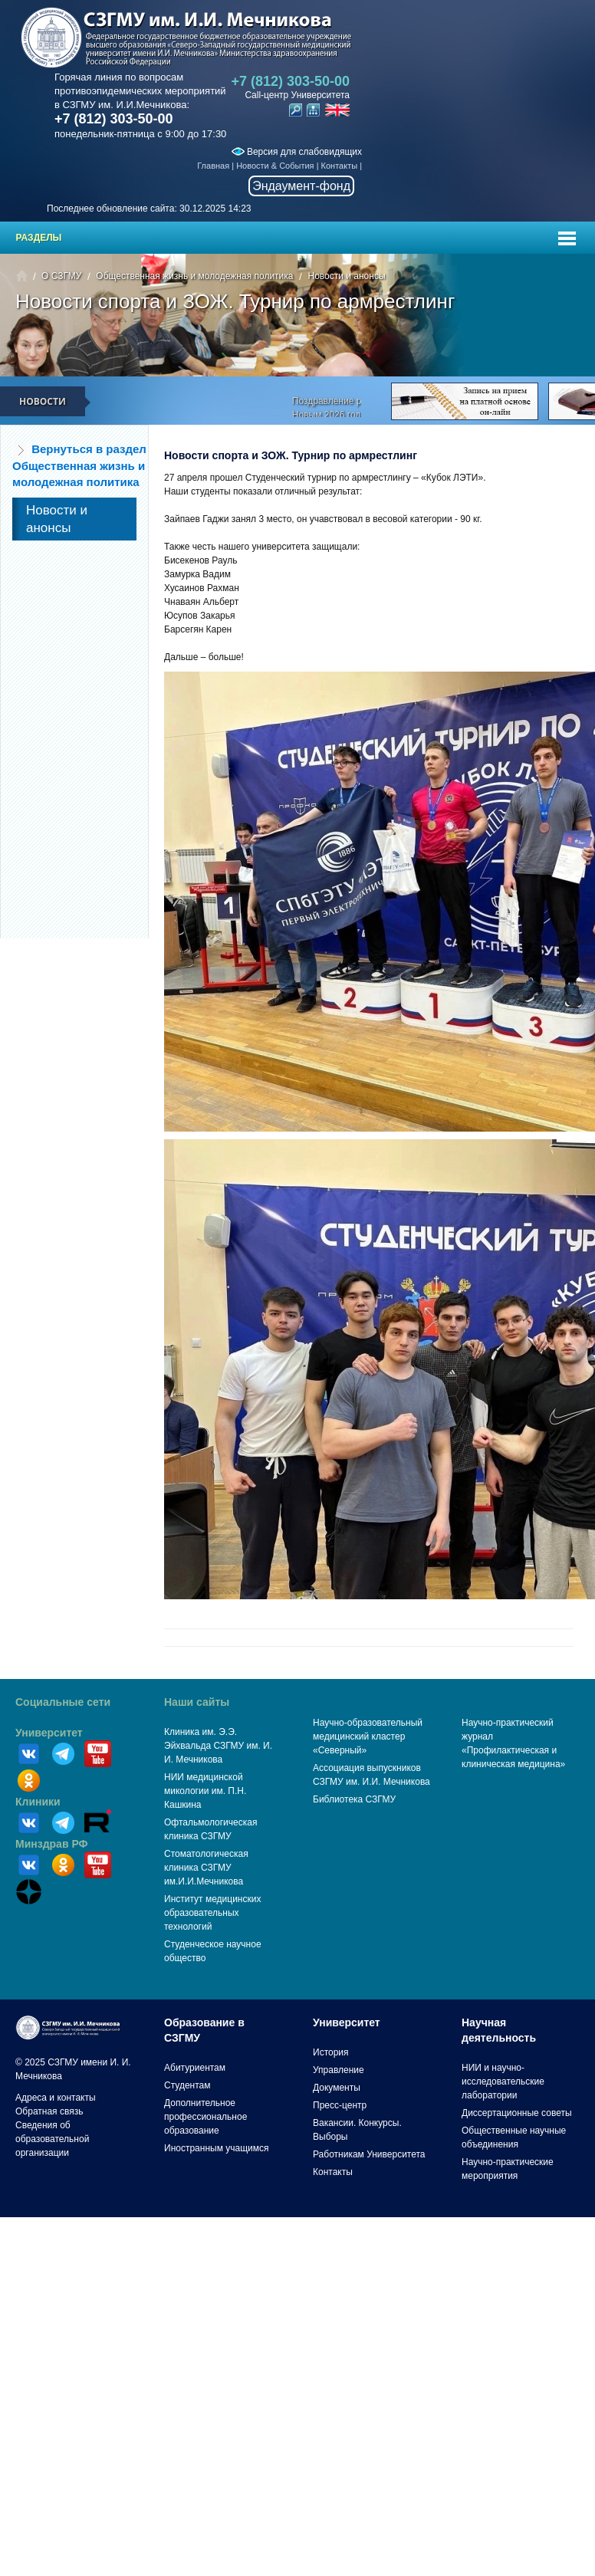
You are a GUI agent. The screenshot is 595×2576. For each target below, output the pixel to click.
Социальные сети (62, 1702)
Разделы (39, 237)
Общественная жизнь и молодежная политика (194, 276)
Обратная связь (49, 2111)
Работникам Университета (369, 2154)
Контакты (339, 165)
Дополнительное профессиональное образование (205, 2117)
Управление (338, 2070)
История (331, 2052)
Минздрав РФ (51, 1844)
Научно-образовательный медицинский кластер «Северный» (367, 1736)
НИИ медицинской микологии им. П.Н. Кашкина (205, 1791)
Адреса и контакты (55, 2097)
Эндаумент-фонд (301, 185)
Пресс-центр (340, 2105)
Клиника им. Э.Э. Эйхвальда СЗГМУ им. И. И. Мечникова (218, 1746)
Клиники (38, 1802)
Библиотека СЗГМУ (354, 1799)
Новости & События (275, 165)
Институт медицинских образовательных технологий (212, 1913)
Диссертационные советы (517, 2113)
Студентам (187, 2085)
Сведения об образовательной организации (52, 2139)
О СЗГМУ (61, 276)
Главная (213, 165)
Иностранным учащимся (216, 2148)
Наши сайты (196, 1702)
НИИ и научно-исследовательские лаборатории (503, 2081)
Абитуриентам (194, 2067)
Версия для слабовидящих (297, 151)
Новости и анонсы (346, 276)
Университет (49, 1733)
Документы (336, 2087)
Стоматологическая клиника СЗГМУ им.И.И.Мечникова (206, 1867)
